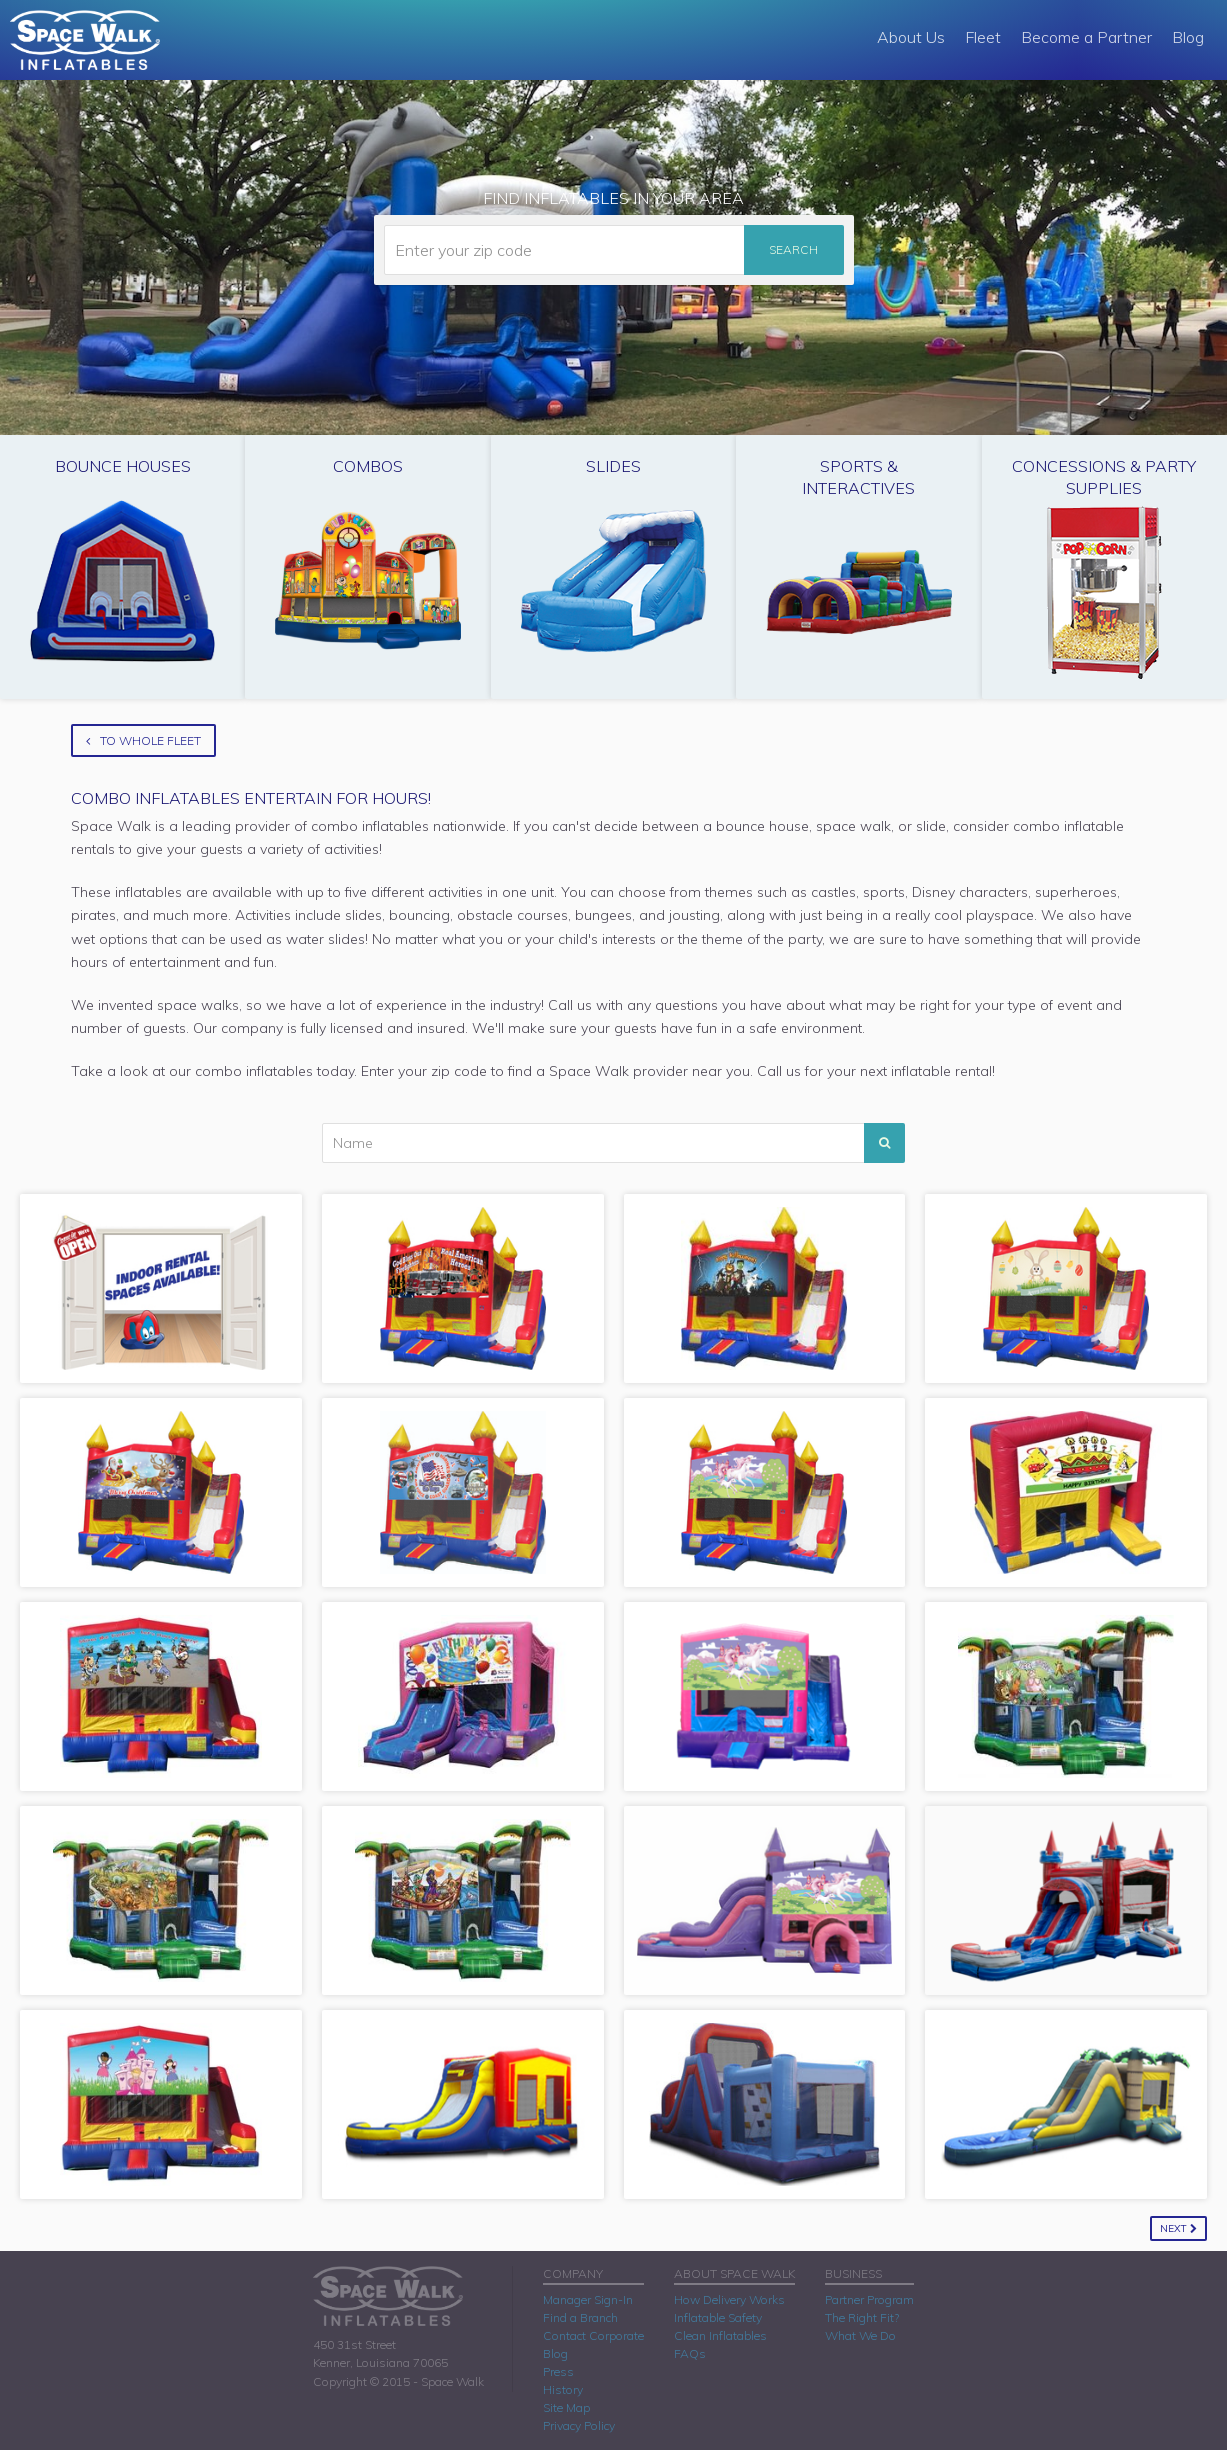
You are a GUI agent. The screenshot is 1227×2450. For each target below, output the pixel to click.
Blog (1188, 37)
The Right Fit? (862, 2317)
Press (558, 2371)
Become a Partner (1086, 37)
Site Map (566, 2407)
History (563, 2389)
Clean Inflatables (720, 2335)
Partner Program (869, 2299)
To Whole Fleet (143, 740)
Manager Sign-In (588, 2299)
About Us (911, 37)
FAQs (690, 2353)
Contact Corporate (593, 2335)
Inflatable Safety (718, 2317)
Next (1178, 2228)
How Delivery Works (729, 2299)
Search (793, 249)
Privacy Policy (579, 2425)
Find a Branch (580, 2317)
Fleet (983, 37)
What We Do (860, 2335)
